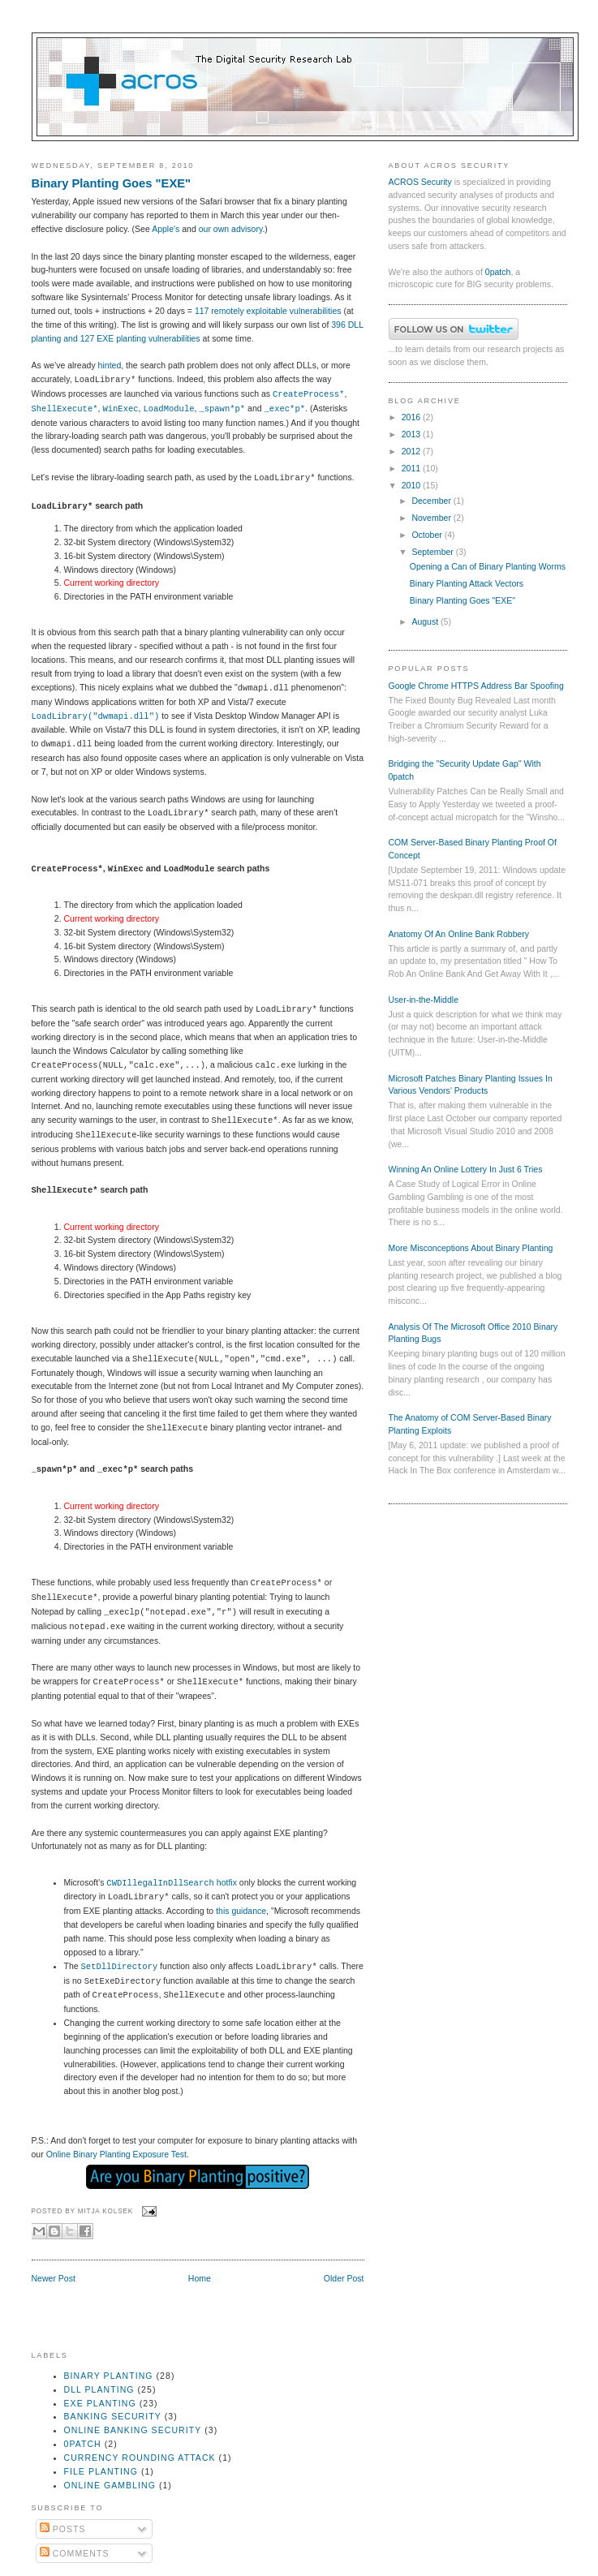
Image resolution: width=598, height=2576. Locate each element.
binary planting (108, 2375)
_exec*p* (285, 409)
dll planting (99, 2389)
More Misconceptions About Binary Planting (471, 1248)
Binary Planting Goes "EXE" (111, 183)
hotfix (171, 1882)
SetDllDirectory (119, 1967)
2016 (412, 417)
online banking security (133, 2430)
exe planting (100, 2403)
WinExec (120, 409)
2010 (412, 485)
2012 (412, 451)
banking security (112, 2416)
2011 (412, 468)
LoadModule (168, 409)
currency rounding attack (140, 2457)
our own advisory (231, 229)
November (432, 518)
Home (199, 2278)
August (426, 621)
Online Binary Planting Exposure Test (116, 2154)
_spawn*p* (222, 409)
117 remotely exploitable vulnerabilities (268, 311)
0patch (498, 272)
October (427, 535)
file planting (101, 2471)
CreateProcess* (308, 394)
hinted (110, 365)
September (433, 552)
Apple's (165, 229)
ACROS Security (420, 182)
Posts (63, 2529)
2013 (412, 434)
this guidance (241, 1911)
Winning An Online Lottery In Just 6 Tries (466, 1169)
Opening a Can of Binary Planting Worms (488, 566)
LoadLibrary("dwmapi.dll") (96, 716)
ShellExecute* (65, 409)
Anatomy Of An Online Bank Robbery (459, 934)
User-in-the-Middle (424, 999)
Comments (75, 2553)
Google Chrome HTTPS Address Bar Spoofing (476, 685)
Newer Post (53, 2278)
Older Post (344, 2278)
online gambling (110, 2485)
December (432, 500)
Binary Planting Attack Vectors (466, 583)
